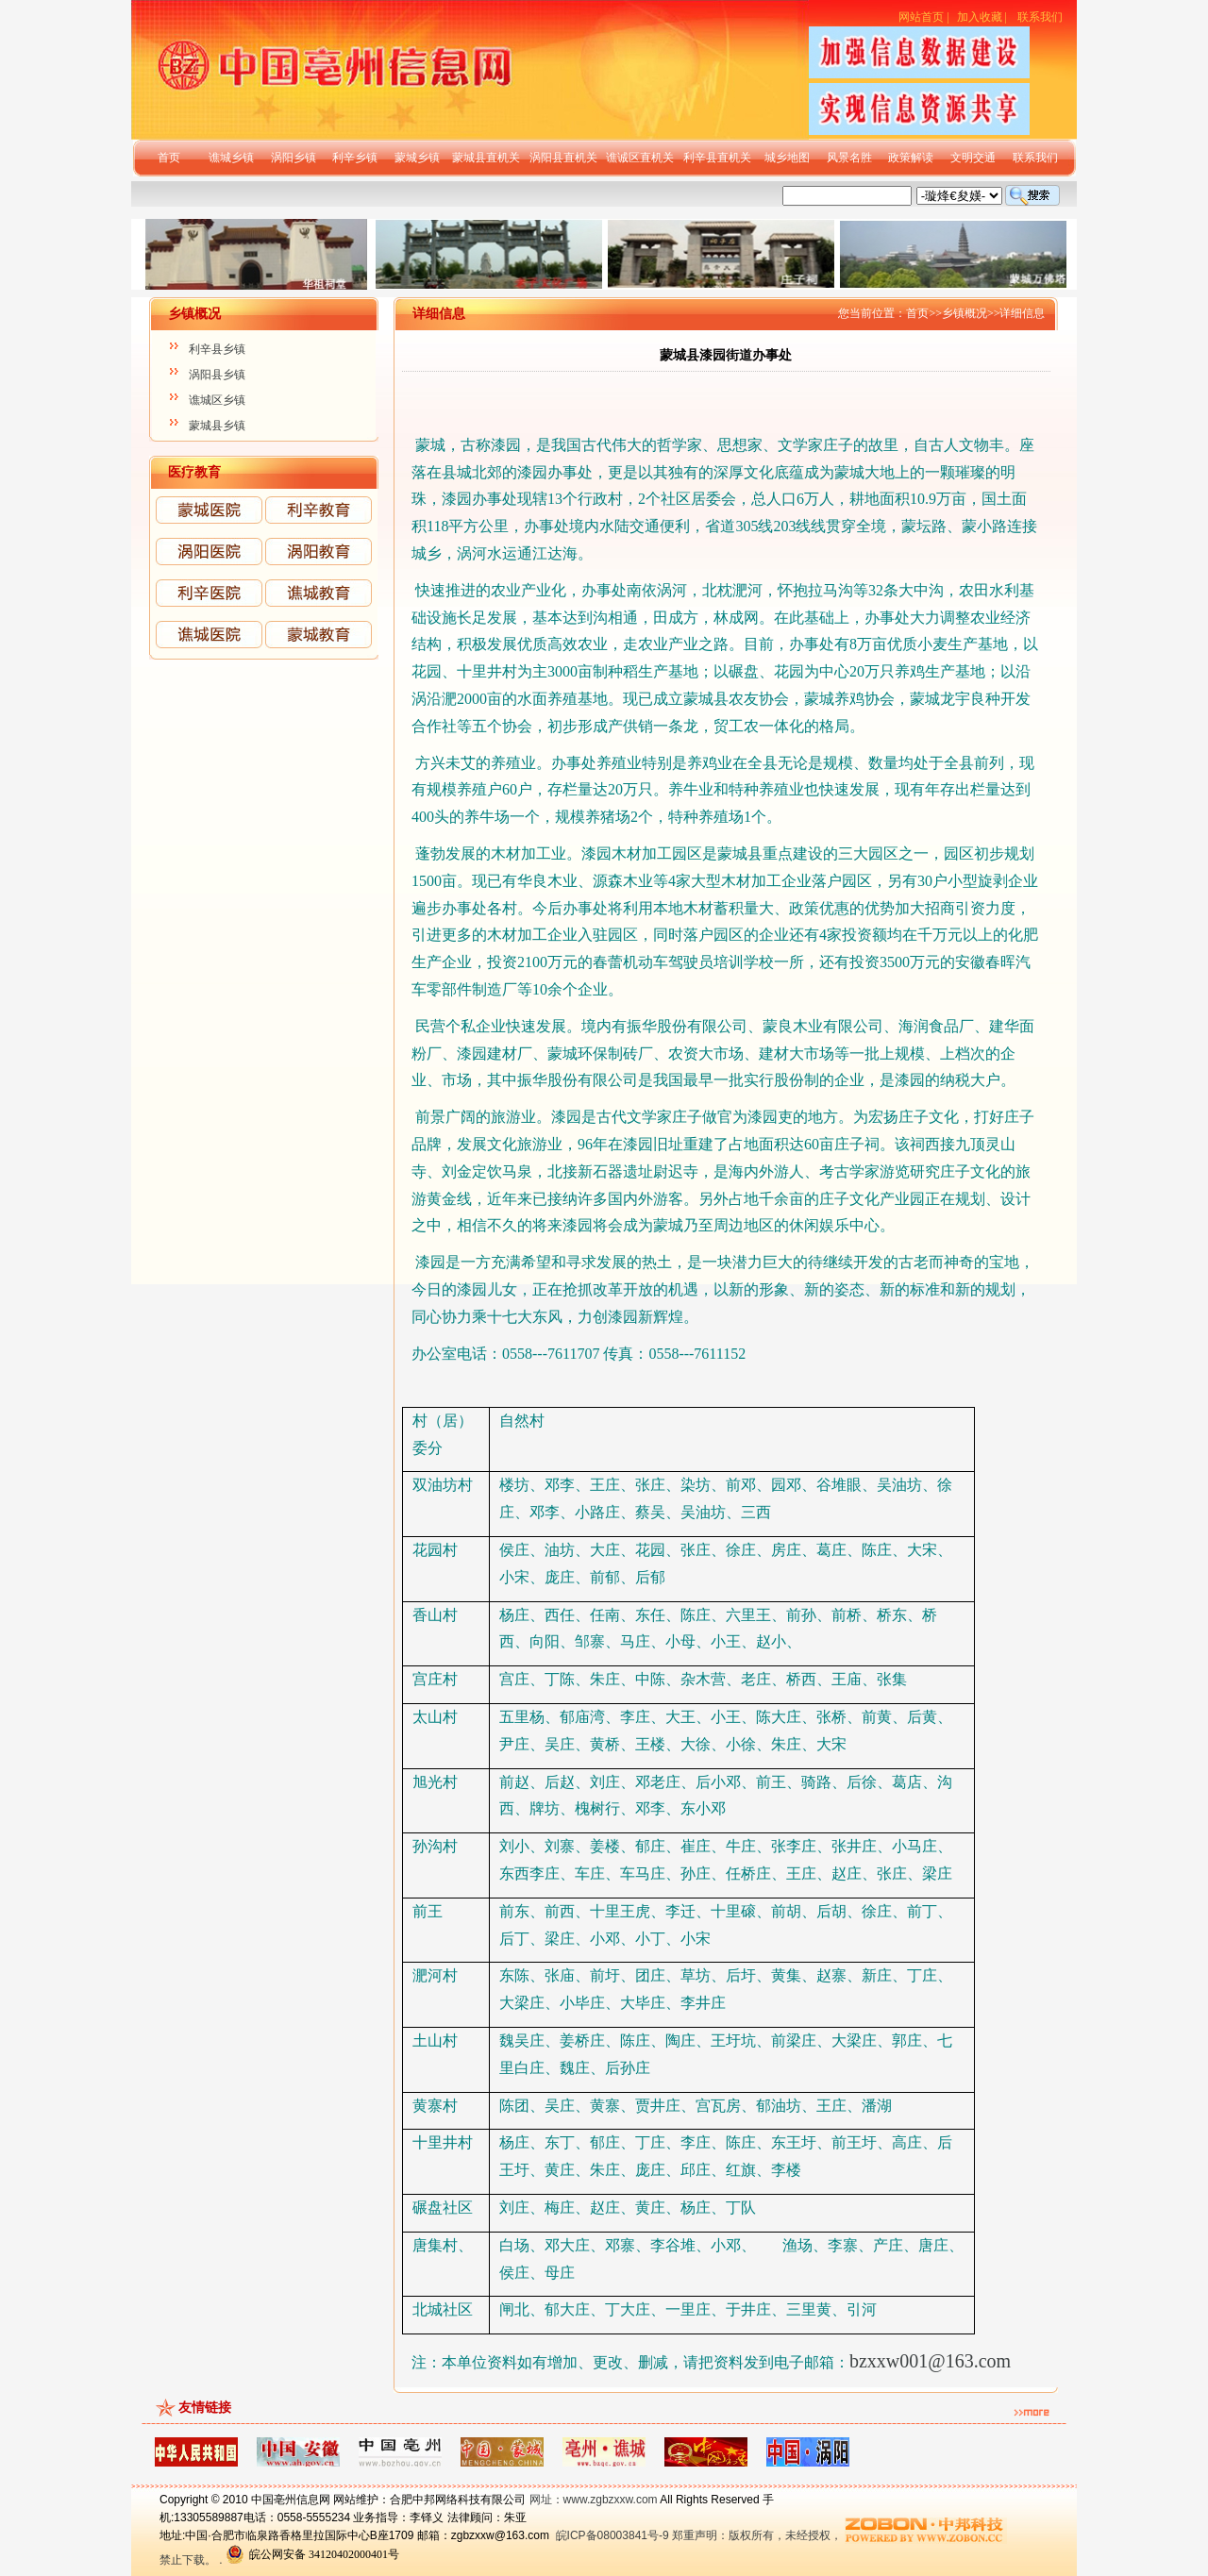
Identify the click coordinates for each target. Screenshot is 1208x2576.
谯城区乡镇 (217, 400)
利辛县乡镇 (217, 349)
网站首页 (921, 17)
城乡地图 (787, 157)
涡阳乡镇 (293, 157)
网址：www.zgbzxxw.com (593, 2499)
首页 (169, 157)
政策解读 (910, 157)
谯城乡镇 (231, 157)
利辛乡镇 (355, 157)
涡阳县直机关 (563, 157)
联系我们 (1040, 17)
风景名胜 (849, 157)
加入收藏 (979, 17)
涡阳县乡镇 (217, 374)
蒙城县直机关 (486, 157)
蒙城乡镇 (417, 157)
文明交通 (973, 157)
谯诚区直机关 (640, 157)
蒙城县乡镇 (217, 425)
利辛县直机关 (717, 157)
